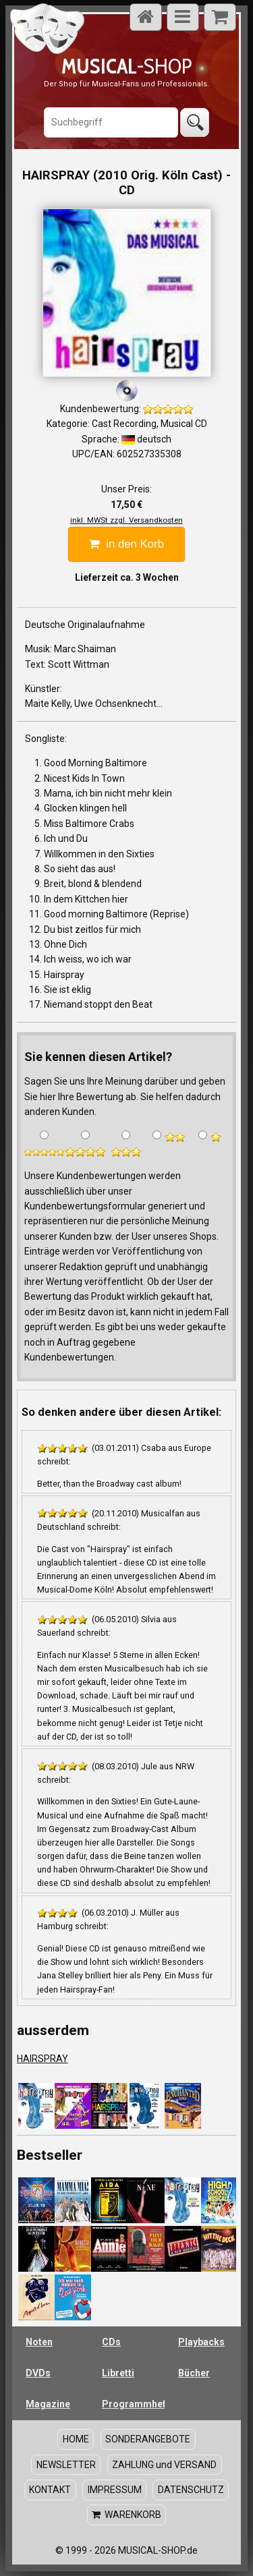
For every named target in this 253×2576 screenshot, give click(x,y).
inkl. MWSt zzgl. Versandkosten (126, 520)
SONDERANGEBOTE (147, 2439)
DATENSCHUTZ (191, 2489)
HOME (76, 2439)
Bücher (194, 2373)
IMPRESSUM (115, 2489)
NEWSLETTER (66, 2464)
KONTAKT (50, 2489)
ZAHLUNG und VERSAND (164, 2464)
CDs (111, 2342)
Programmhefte (133, 2404)
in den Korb (126, 544)
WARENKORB (126, 2514)
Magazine (48, 2404)
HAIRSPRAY (42, 2058)
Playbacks (201, 2342)
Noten (39, 2342)
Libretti (118, 2373)
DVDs (38, 2373)
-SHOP (126, 66)
